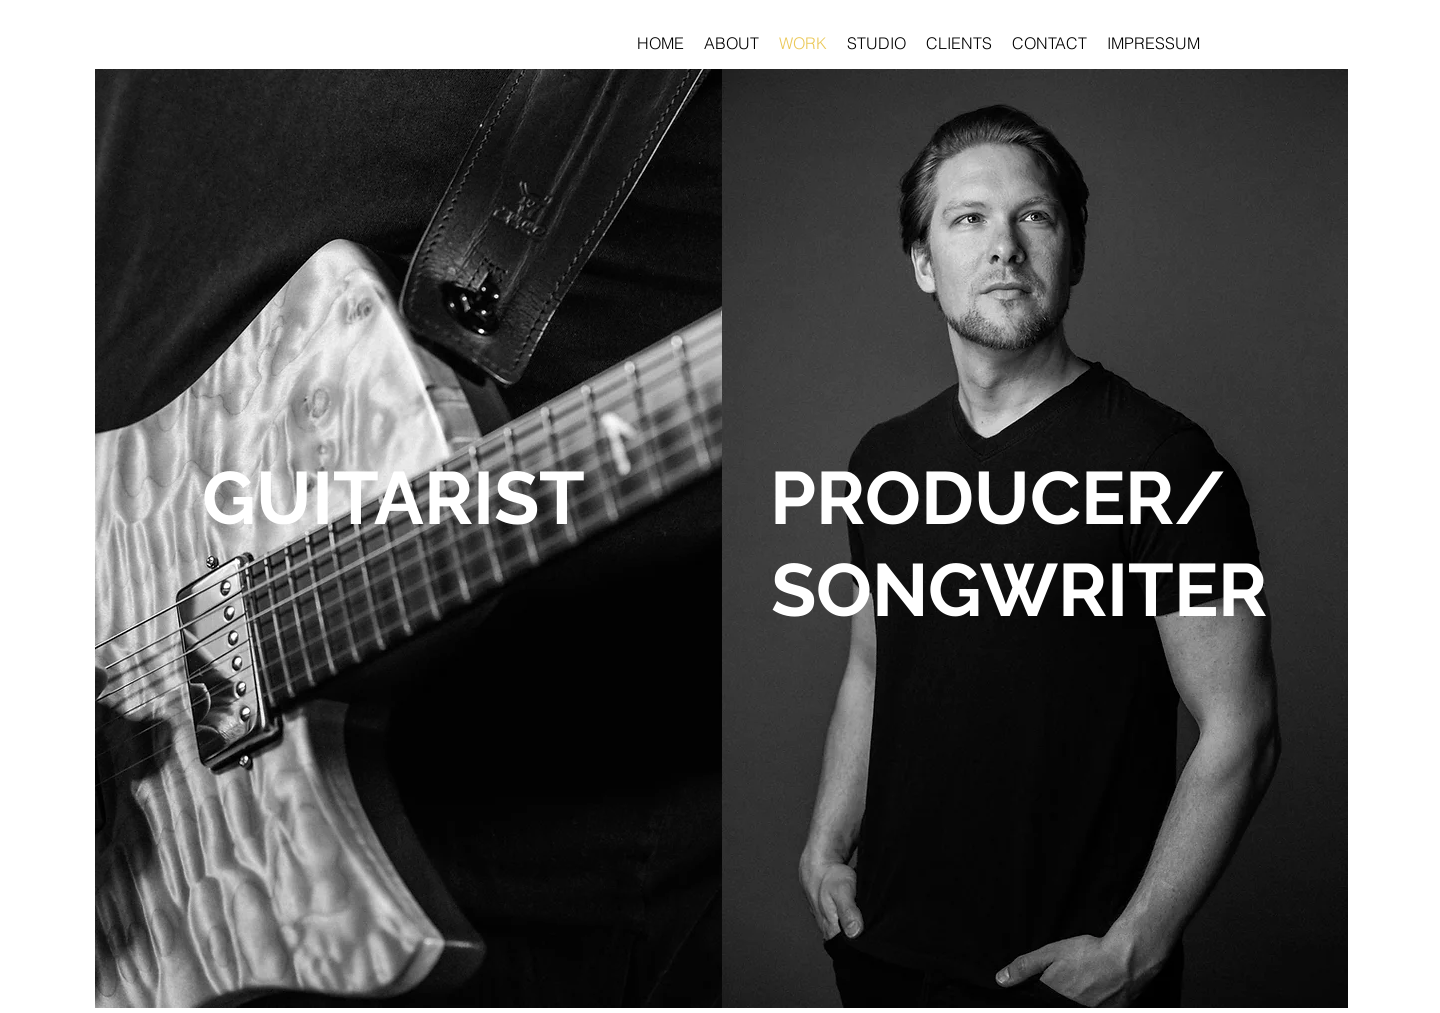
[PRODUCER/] (998, 498)
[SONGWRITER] (1019, 590)
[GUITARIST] (393, 497)
